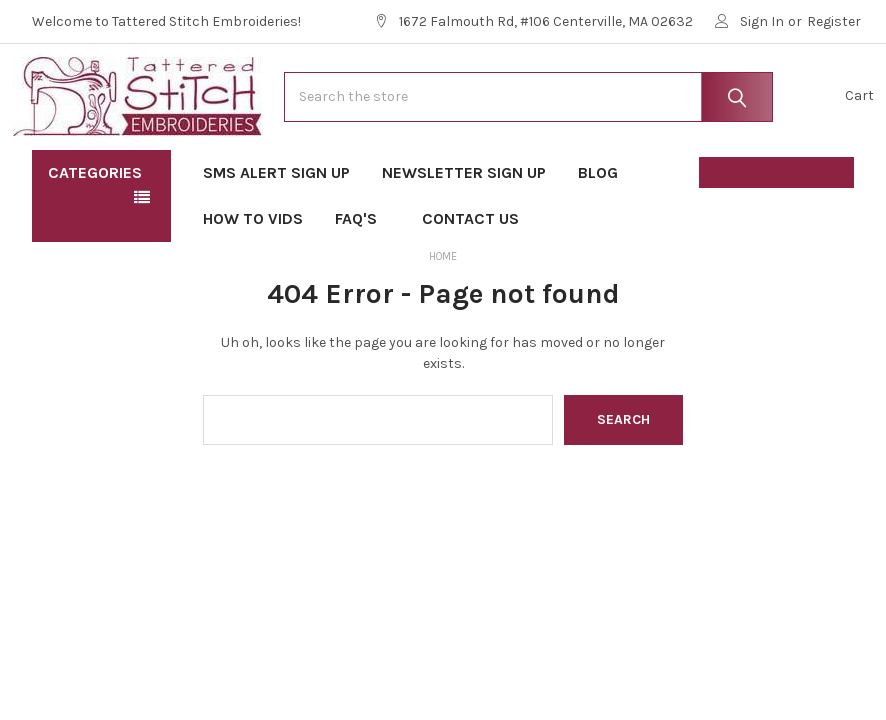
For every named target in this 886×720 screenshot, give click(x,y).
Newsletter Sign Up (464, 230)
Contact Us (470, 276)
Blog (598, 230)
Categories (95, 230)
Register (834, 21)
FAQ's (362, 276)
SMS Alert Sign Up (276, 230)
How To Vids (253, 276)
